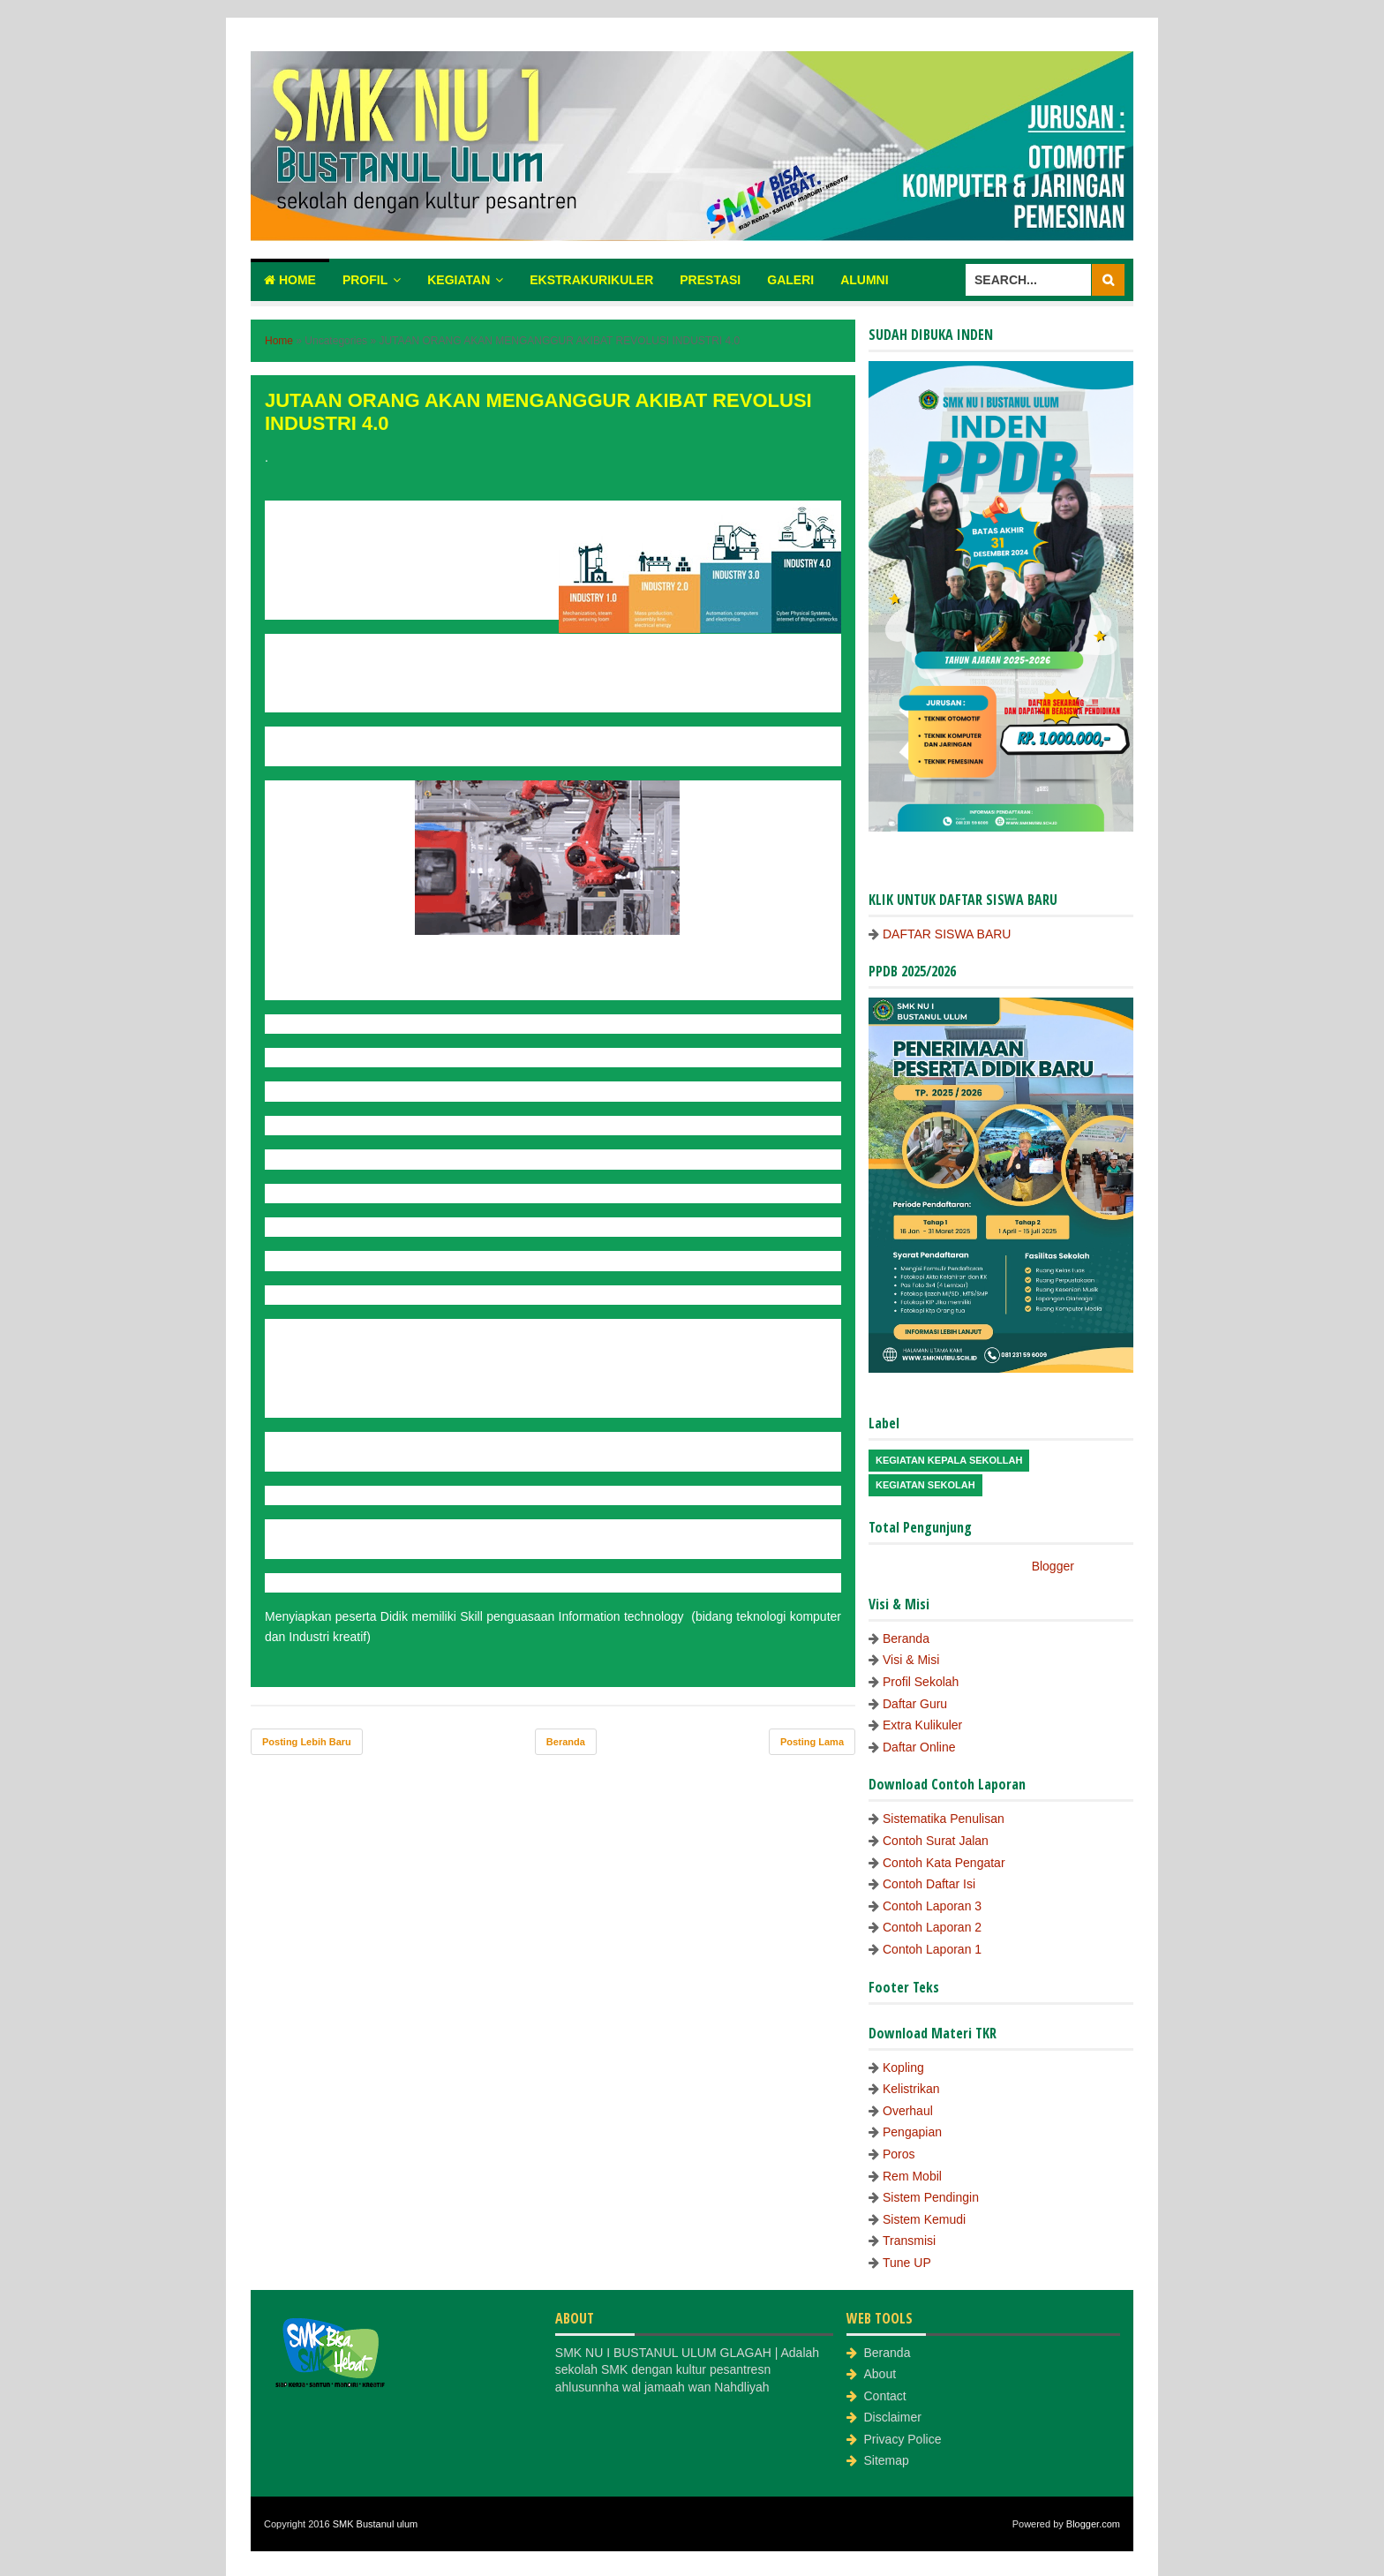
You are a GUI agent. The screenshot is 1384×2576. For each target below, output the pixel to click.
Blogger (1052, 1566)
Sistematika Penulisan (943, 1818)
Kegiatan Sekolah (925, 1485)
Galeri (790, 280)
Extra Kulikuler (922, 1725)
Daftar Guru (915, 1704)
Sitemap (886, 2460)
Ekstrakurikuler (591, 280)
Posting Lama (812, 1741)
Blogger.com (1093, 2524)
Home (290, 280)
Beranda (565, 1741)
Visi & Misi (911, 1660)
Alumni (864, 280)
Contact (885, 2396)
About (880, 2374)
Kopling (903, 2067)
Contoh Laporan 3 (932, 1906)
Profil (364, 280)
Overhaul (908, 2111)
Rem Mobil (912, 2176)
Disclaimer (892, 2417)
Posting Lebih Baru (306, 1741)
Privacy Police (903, 2439)
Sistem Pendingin (931, 2197)
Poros (899, 2154)
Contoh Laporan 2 (932, 1927)
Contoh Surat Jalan (936, 1841)
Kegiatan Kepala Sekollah (949, 1460)
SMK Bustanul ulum (375, 2524)
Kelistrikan (911, 2089)
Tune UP (907, 2263)
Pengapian (912, 2132)
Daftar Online (919, 1747)
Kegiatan (458, 280)
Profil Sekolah (921, 1682)
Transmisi (909, 2240)
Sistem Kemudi (924, 2219)
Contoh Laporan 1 (932, 1949)
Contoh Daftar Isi (929, 1884)
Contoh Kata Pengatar (944, 1863)
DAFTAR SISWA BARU (947, 934)
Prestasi (710, 280)
